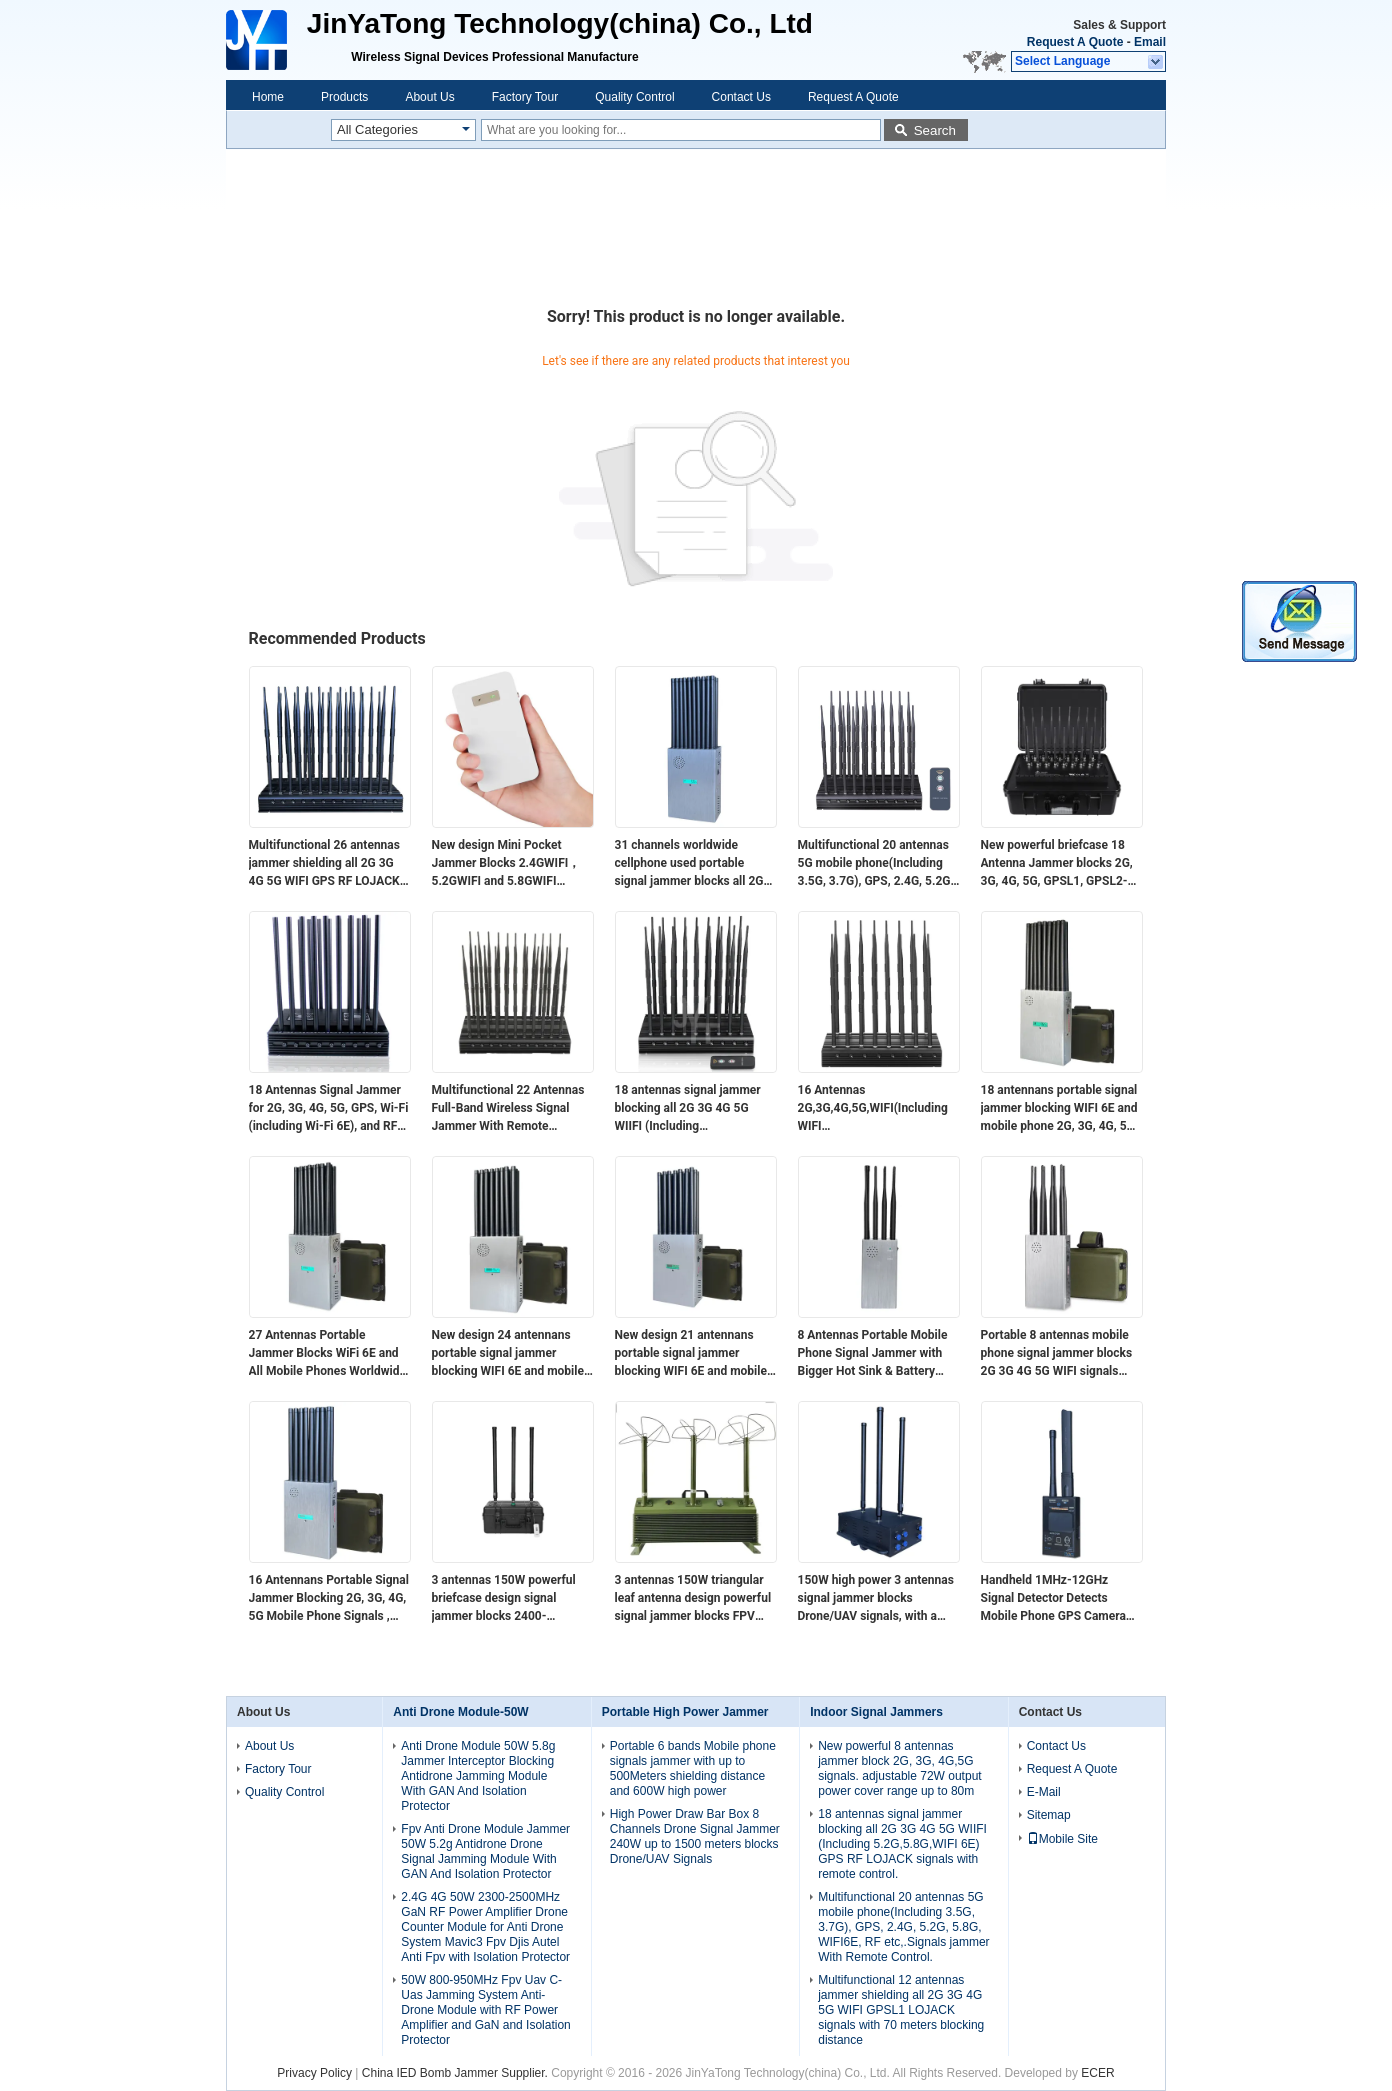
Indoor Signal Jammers (876, 1712)
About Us (429, 97)
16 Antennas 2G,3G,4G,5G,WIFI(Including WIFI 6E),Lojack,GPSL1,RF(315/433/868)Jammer (879, 1109)
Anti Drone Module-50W (460, 1712)
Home (268, 97)
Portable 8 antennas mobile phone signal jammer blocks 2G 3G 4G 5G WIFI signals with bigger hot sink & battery (1060, 1354)
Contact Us (741, 97)
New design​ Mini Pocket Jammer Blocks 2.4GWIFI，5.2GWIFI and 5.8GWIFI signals (506, 864)
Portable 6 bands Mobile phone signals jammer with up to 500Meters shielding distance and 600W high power (693, 1768)
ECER (1097, 2073)
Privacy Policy (314, 2073)
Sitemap (1049, 1815)
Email (1150, 42)
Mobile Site (1062, 1839)
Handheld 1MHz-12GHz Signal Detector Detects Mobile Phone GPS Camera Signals (1053, 1599)
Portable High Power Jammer (685, 1712)
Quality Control (634, 97)
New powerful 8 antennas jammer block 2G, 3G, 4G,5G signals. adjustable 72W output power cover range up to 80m (899, 1768)
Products (344, 97)
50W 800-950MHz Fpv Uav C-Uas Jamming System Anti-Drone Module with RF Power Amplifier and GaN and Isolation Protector (485, 2010)
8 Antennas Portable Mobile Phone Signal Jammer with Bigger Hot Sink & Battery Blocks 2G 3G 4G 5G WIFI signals (873, 1354)
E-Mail (1044, 1792)
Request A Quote (1075, 42)
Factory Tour (525, 97)
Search (935, 130)
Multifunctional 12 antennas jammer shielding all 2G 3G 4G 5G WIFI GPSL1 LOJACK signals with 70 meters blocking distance (901, 2010)
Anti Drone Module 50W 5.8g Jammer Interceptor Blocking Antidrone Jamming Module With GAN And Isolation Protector (478, 1776)
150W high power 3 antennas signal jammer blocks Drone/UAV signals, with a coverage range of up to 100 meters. (876, 1599)
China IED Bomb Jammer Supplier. (456, 2073)
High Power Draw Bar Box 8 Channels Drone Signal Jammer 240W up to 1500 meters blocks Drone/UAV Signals (695, 1836)
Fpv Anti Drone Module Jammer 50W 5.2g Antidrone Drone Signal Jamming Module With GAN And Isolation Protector (485, 1851)
